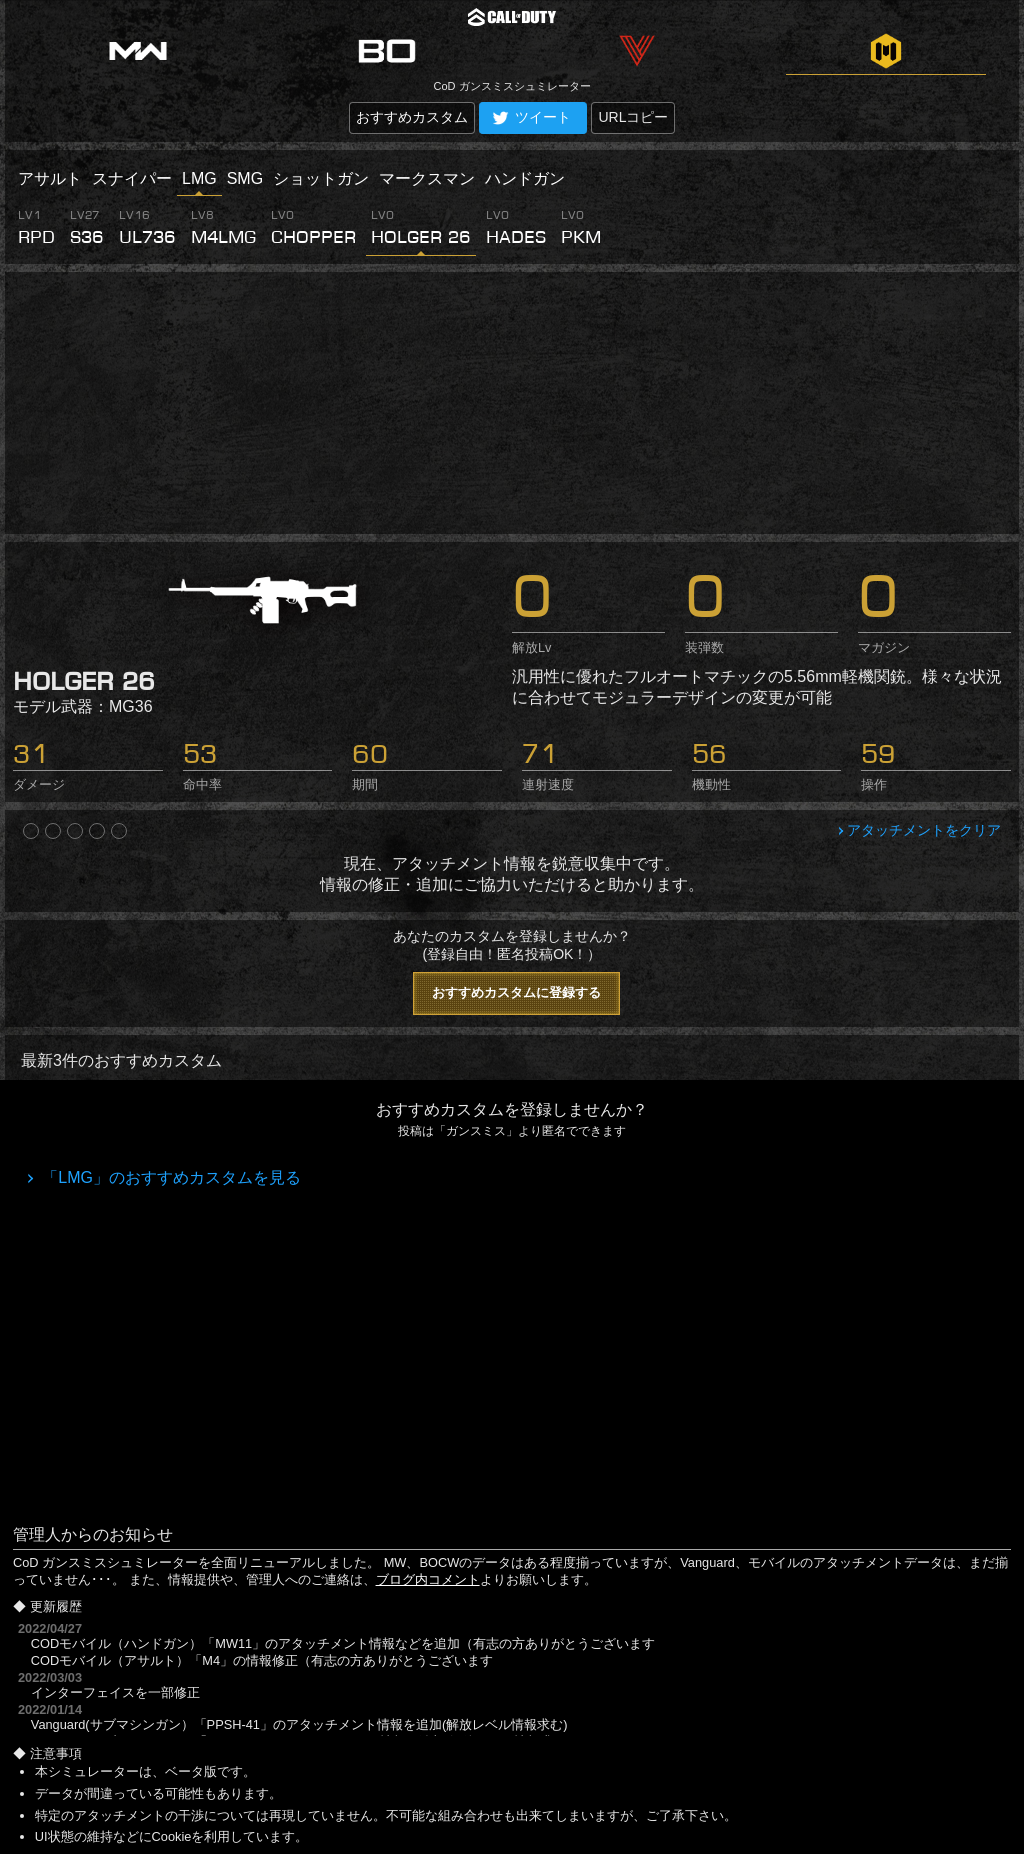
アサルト (50, 178)
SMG (245, 178)
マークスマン (427, 178)
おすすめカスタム (412, 117)
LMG (199, 178)
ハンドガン (525, 178)
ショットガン (321, 178)
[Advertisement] (512, 403)
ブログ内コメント (428, 1579)
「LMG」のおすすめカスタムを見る (169, 1177)
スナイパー (132, 178)
